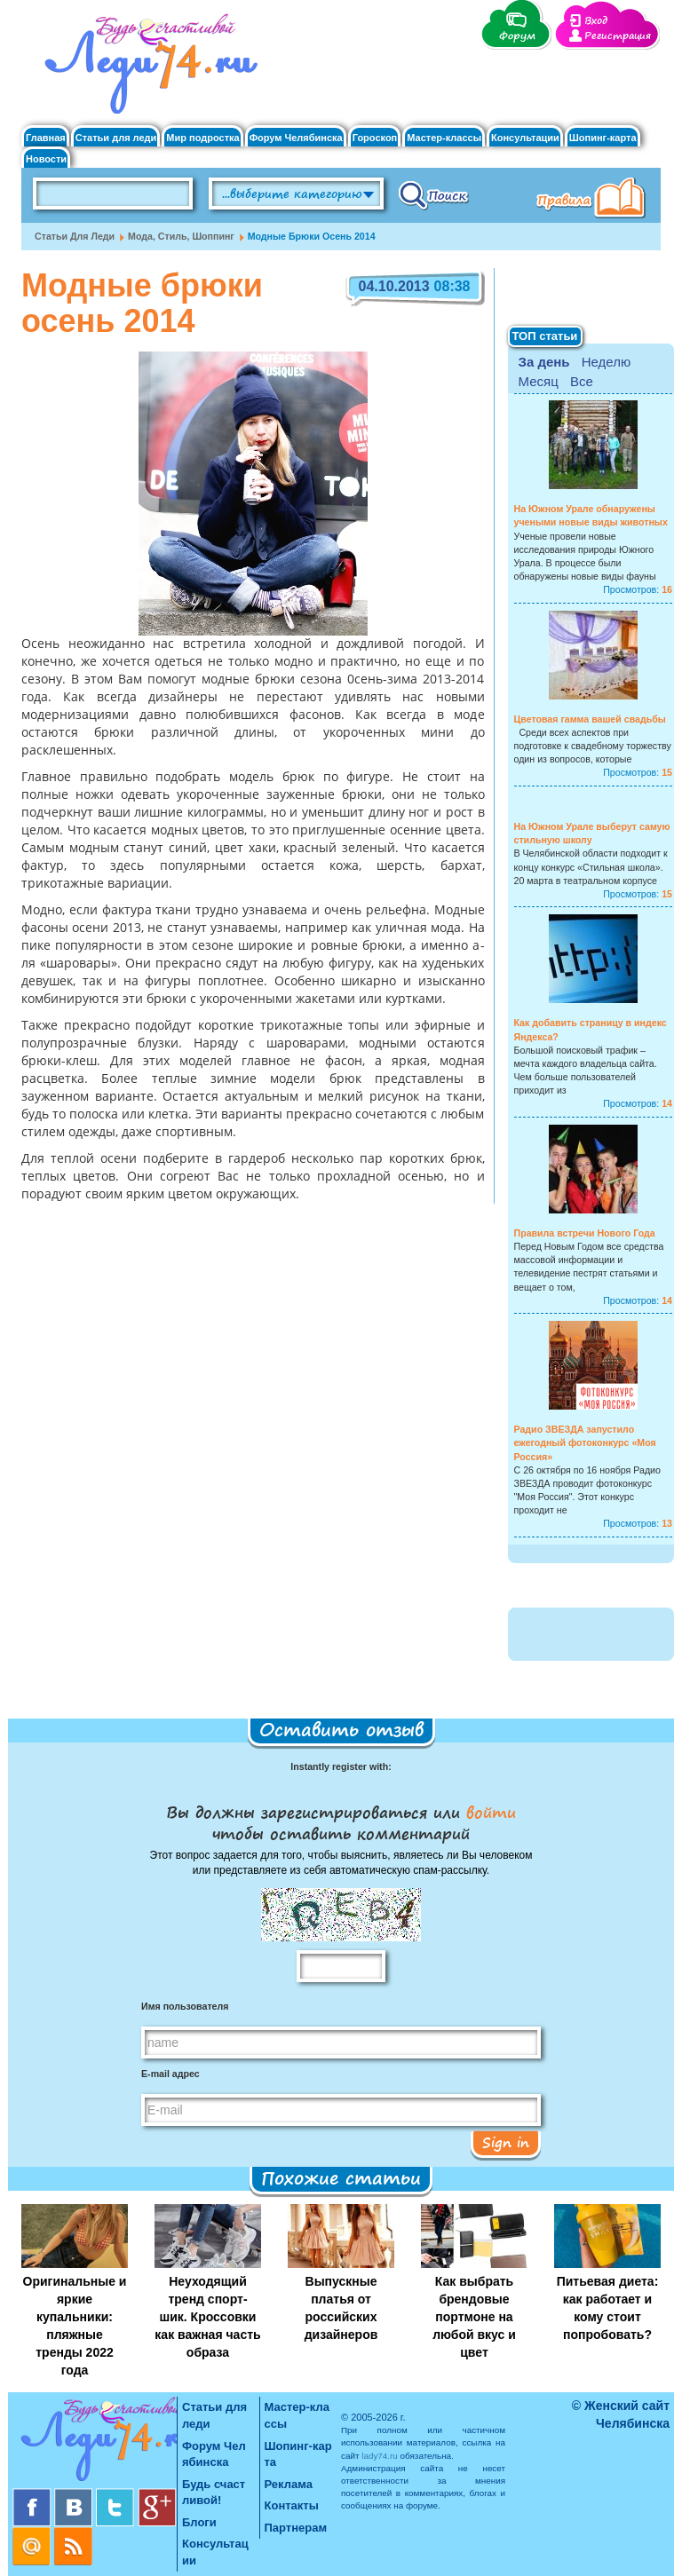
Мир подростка (202, 138)
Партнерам (296, 2527)
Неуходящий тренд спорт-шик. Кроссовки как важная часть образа (207, 2316)
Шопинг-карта (603, 138)
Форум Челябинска (296, 138)
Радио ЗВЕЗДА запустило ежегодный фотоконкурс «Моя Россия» (585, 1442)
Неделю (606, 361)
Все (581, 381)
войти (488, 1811)
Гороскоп (375, 138)
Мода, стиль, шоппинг (181, 236)
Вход (595, 20)
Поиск (434, 194)
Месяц (539, 381)
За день (544, 361)
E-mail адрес (170, 2073)
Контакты (292, 2505)
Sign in (505, 2141)
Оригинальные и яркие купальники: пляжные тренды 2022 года (75, 2325)
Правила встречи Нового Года (584, 1233)
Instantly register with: (340, 1766)
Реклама (289, 2484)
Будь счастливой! (213, 2492)
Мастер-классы (444, 138)
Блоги (199, 2522)
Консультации (525, 138)
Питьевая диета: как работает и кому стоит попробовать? (608, 2308)
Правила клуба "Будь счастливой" (594, 200)
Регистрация (617, 35)
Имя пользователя (184, 2006)
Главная (46, 138)
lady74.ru (379, 2456)
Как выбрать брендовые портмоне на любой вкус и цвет (474, 2316)
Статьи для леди (116, 138)
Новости (46, 159)
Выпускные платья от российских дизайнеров (341, 2308)
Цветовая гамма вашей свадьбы (590, 719)
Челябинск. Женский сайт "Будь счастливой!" (147, 69)
